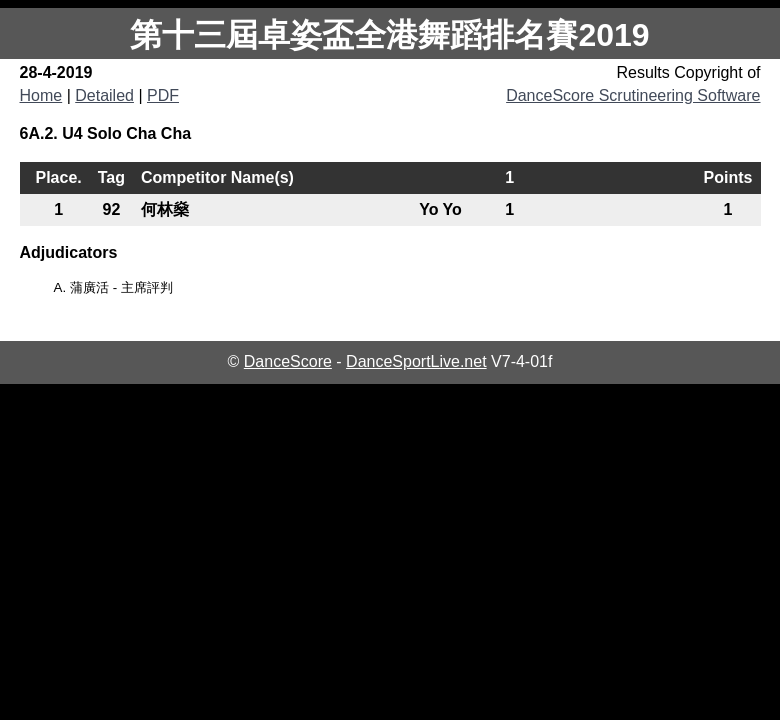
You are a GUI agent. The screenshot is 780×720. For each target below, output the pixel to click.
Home (41, 95)
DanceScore (288, 361)
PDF (163, 95)
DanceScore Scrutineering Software (633, 95)
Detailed (104, 95)
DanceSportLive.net (416, 361)
